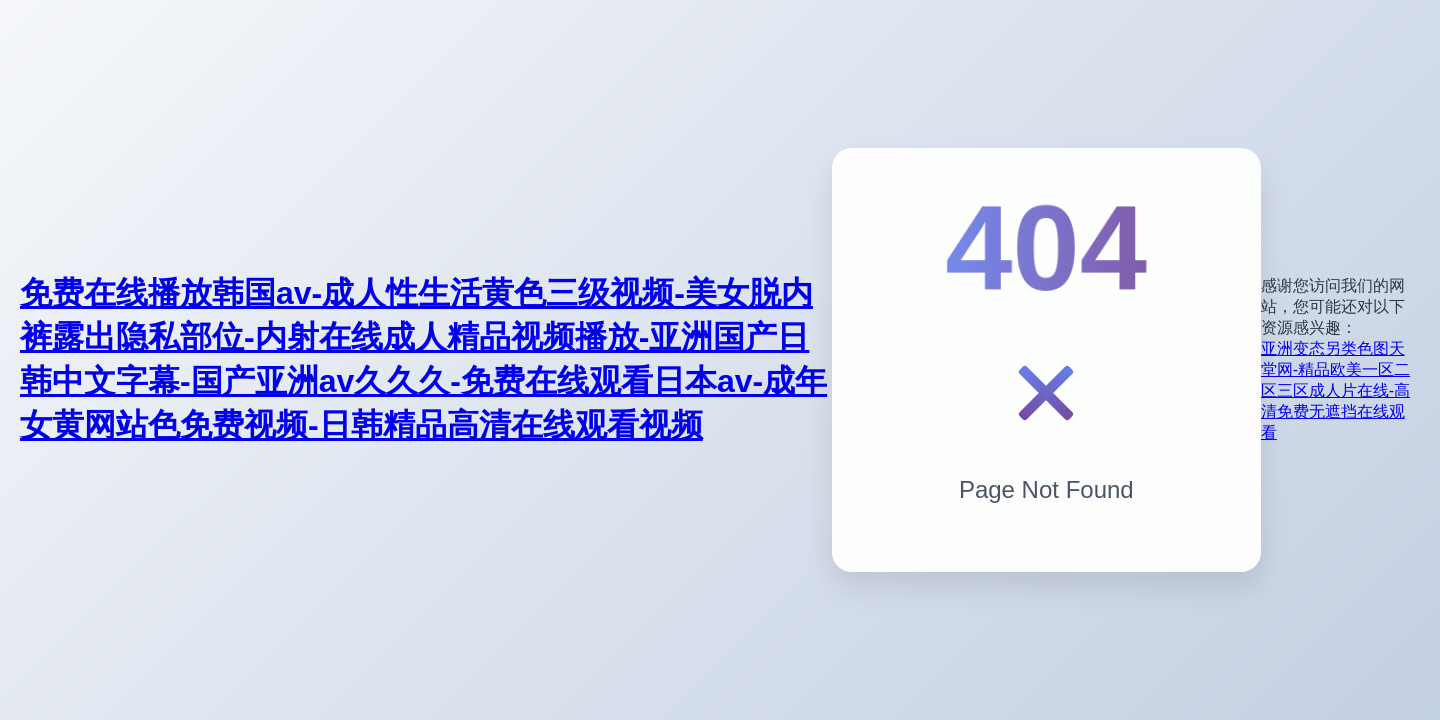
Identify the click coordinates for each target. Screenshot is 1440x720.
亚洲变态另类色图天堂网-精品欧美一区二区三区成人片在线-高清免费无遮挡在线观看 (1335, 390)
